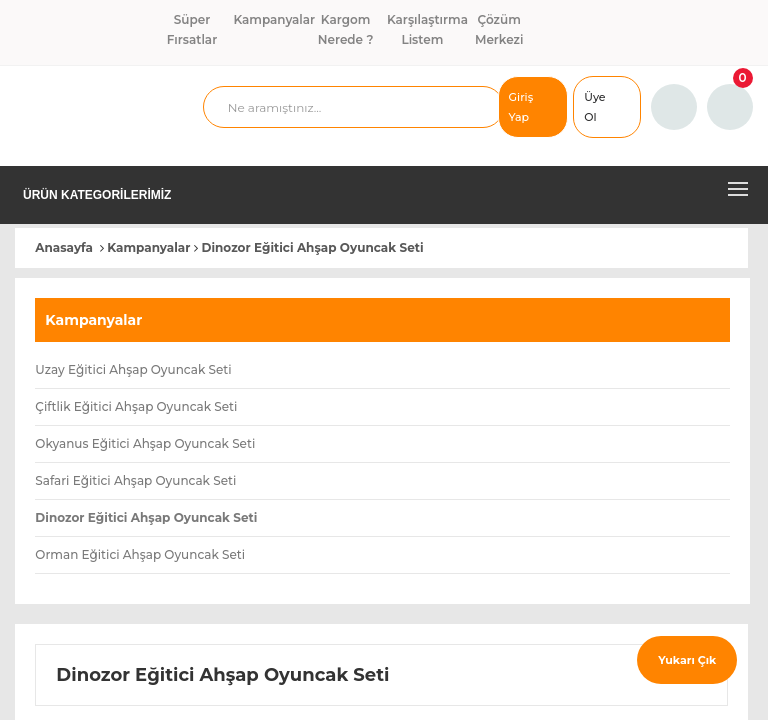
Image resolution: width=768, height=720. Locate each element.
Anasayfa (64, 247)
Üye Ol (594, 107)
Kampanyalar (148, 247)
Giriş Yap (521, 107)
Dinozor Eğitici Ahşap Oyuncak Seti (313, 247)
